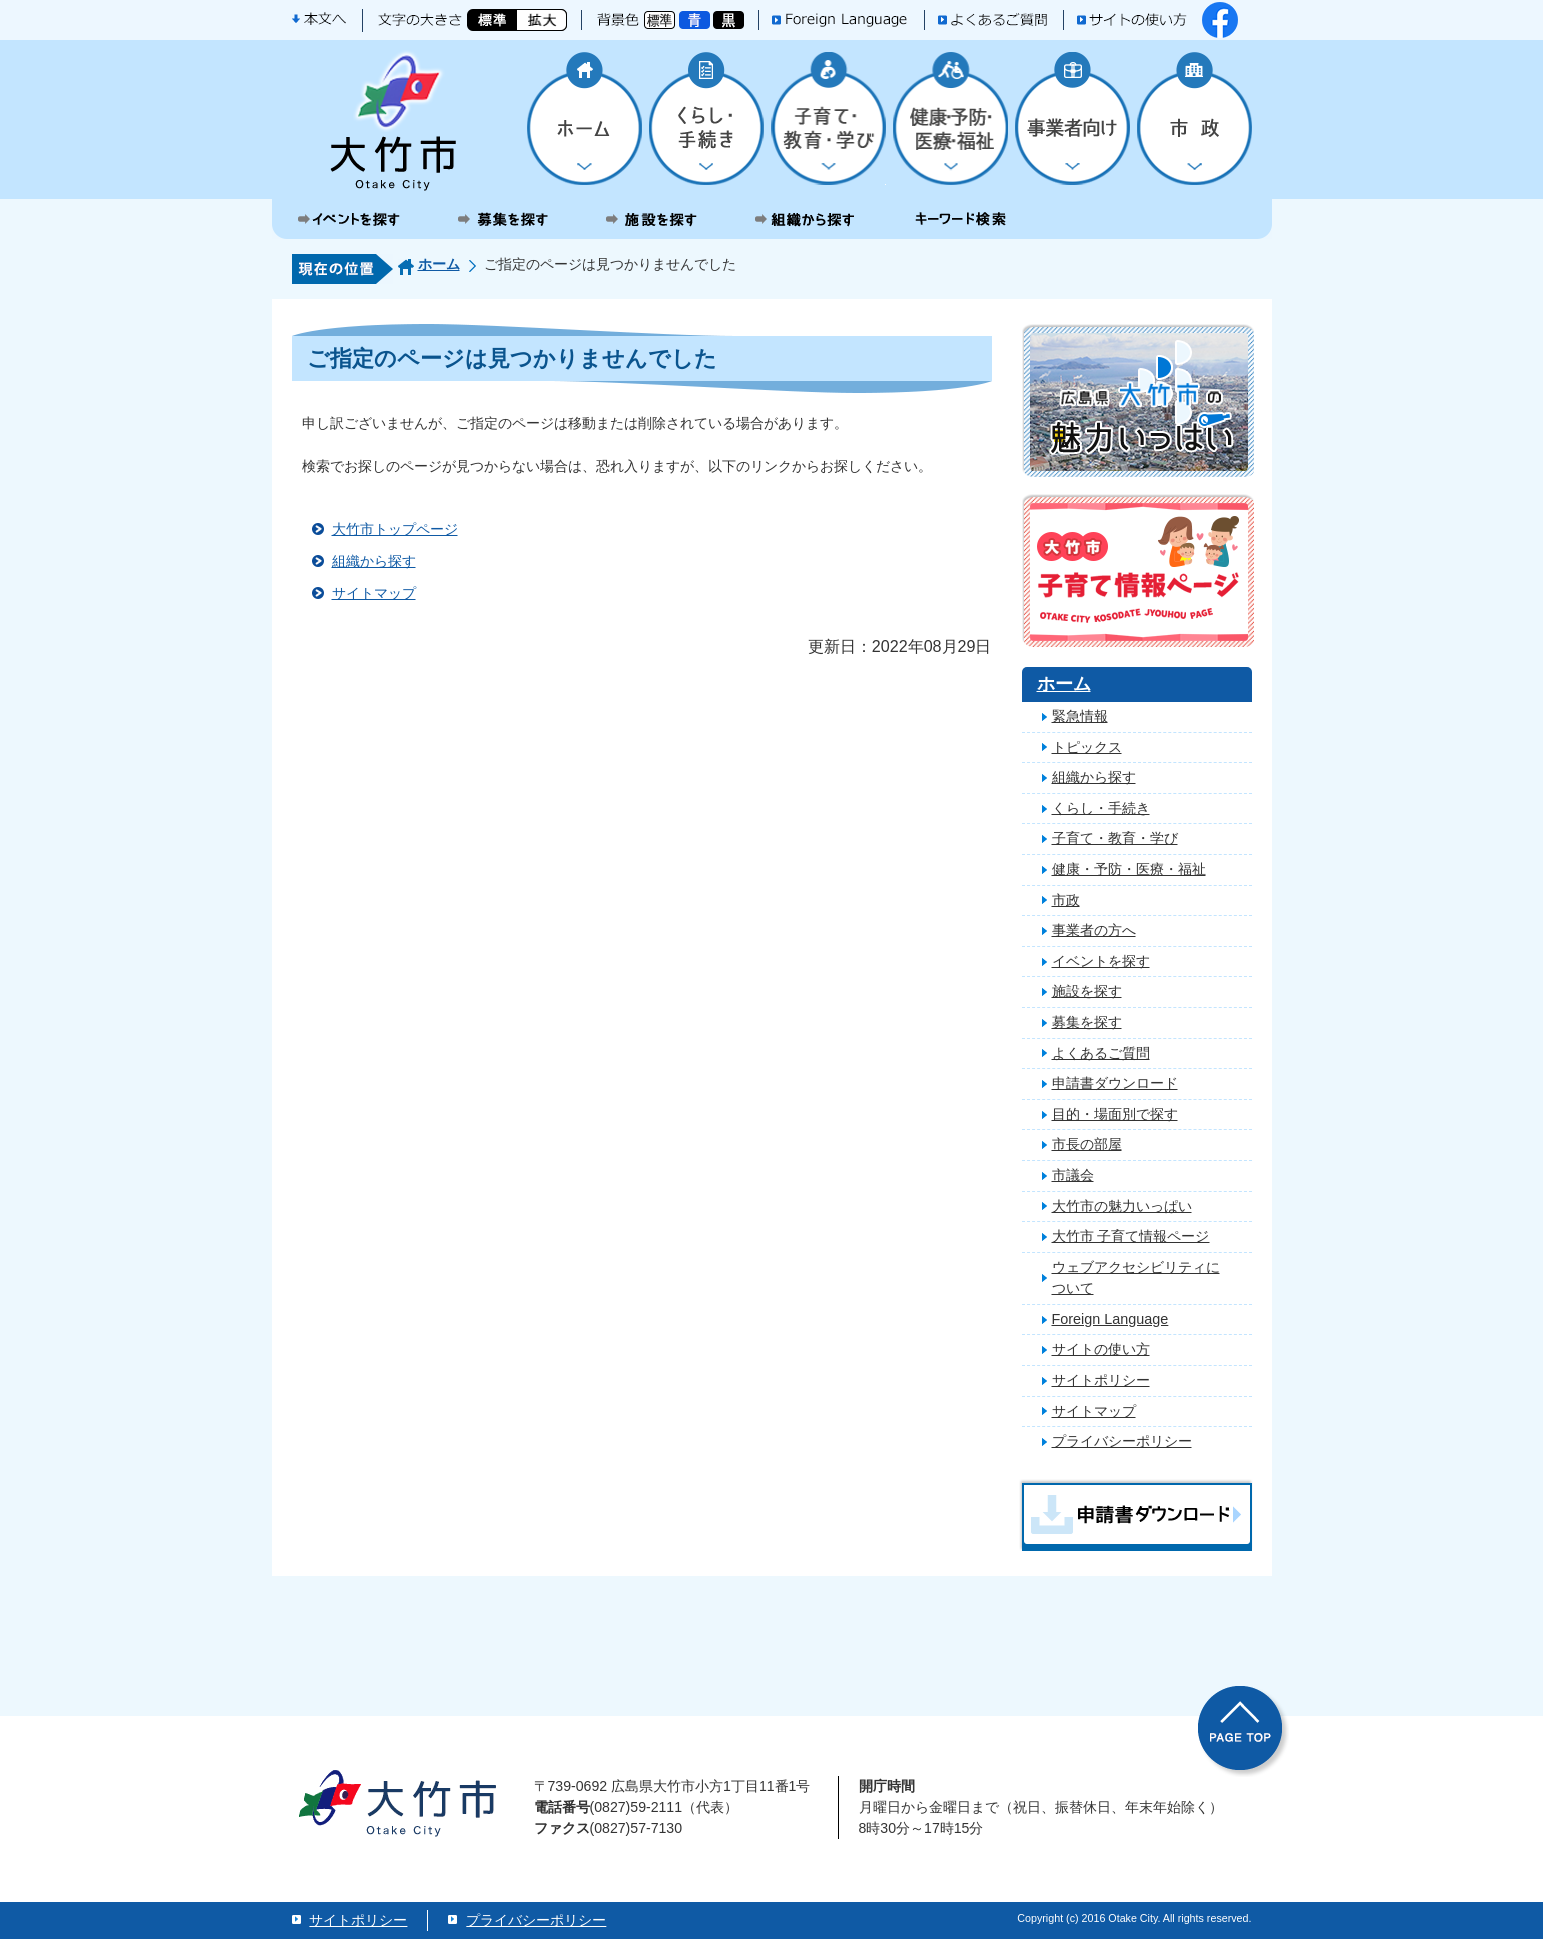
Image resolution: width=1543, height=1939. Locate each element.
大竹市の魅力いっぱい (1122, 1206)
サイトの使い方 (1101, 1349)
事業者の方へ (1094, 930)
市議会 (1073, 1175)
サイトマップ (374, 593)
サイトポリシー (1101, 1380)
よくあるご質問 (1101, 1053)
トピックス (1087, 747)
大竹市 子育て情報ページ (1131, 1236)
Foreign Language (1110, 1319)
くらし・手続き (1101, 808)
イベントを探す (1101, 961)
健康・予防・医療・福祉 (1129, 869)
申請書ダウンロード (1115, 1083)
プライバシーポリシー (1122, 1441)
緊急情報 (1080, 716)
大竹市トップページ (395, 529)
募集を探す (1087, 1022)
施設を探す (1087, 991)
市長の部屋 (1087, 1144)
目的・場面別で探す (1115, 1114)
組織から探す (374, 561)
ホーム (439, 264)
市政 (1066, 900)
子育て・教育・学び (1115, 838)
